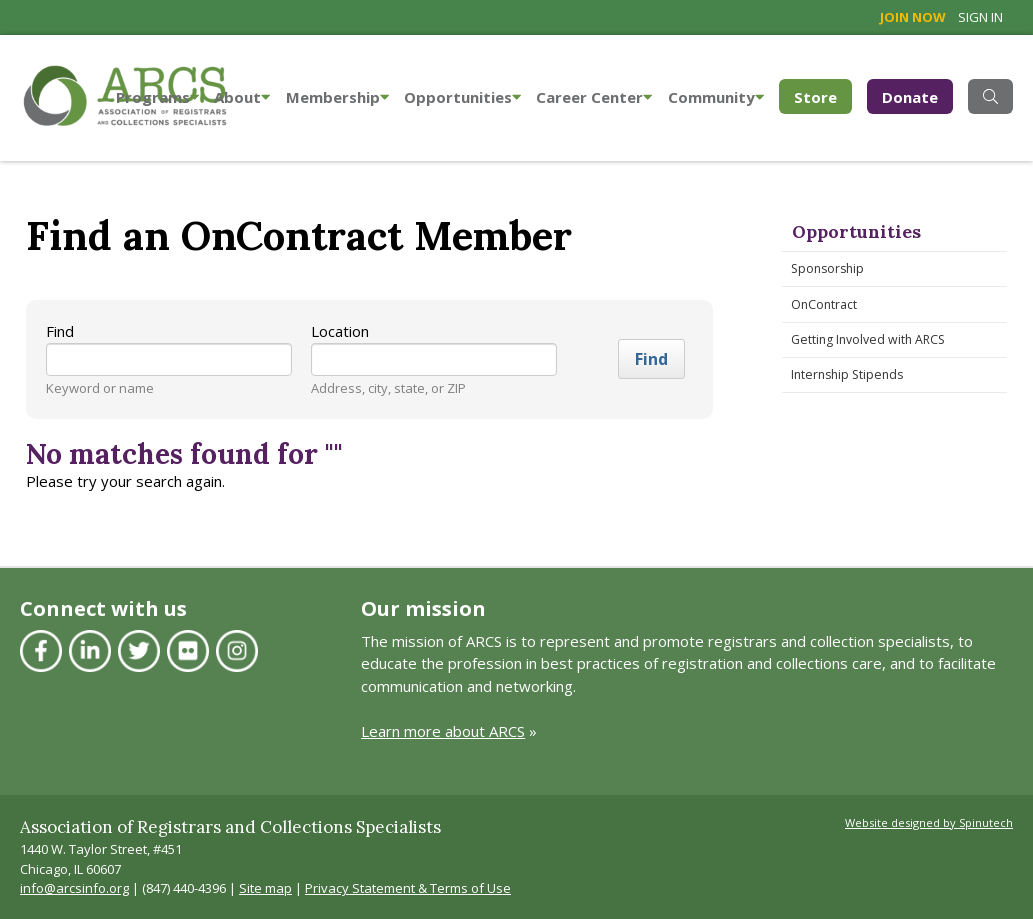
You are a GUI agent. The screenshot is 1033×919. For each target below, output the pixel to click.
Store (823, 95)
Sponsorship (827, 268)
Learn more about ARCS (443, 731)
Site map (265, 888)
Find (60, 331)
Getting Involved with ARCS (868, 339)
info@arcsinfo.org (74, 888)
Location (340, 331)
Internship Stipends (847, 374)
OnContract (824, 304)
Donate (910, 97)
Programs (157, 97)
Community (716, 97)
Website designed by (929, 822)
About (242, 97)
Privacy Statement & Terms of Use (408, 888)
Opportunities (462, 97)
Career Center (594, 97)
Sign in (980, 17)
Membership (337, 97)
